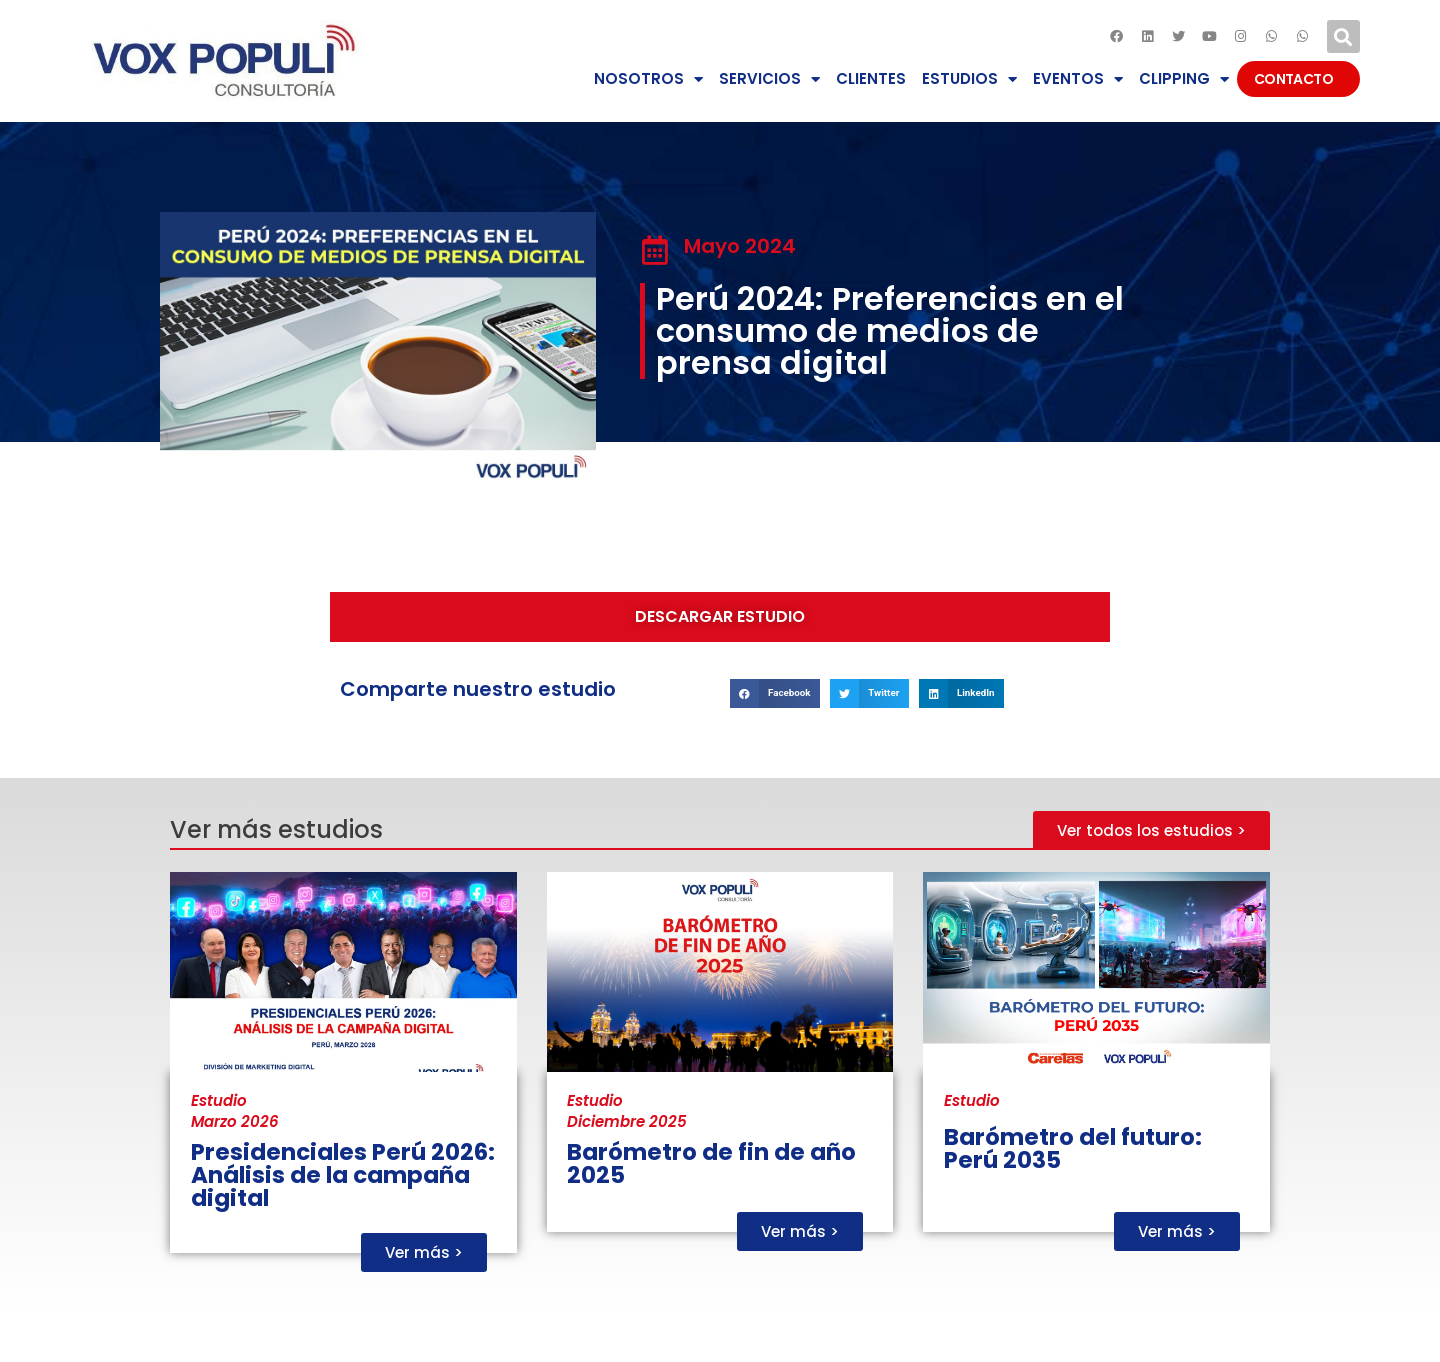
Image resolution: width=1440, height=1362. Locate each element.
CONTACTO (1298, 79)
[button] (1343, 36)
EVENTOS (1078, 79)
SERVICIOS (769, 79)
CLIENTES (871, 78)
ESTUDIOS (969, 79)
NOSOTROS (648, 79)
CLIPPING (1184, 79)
